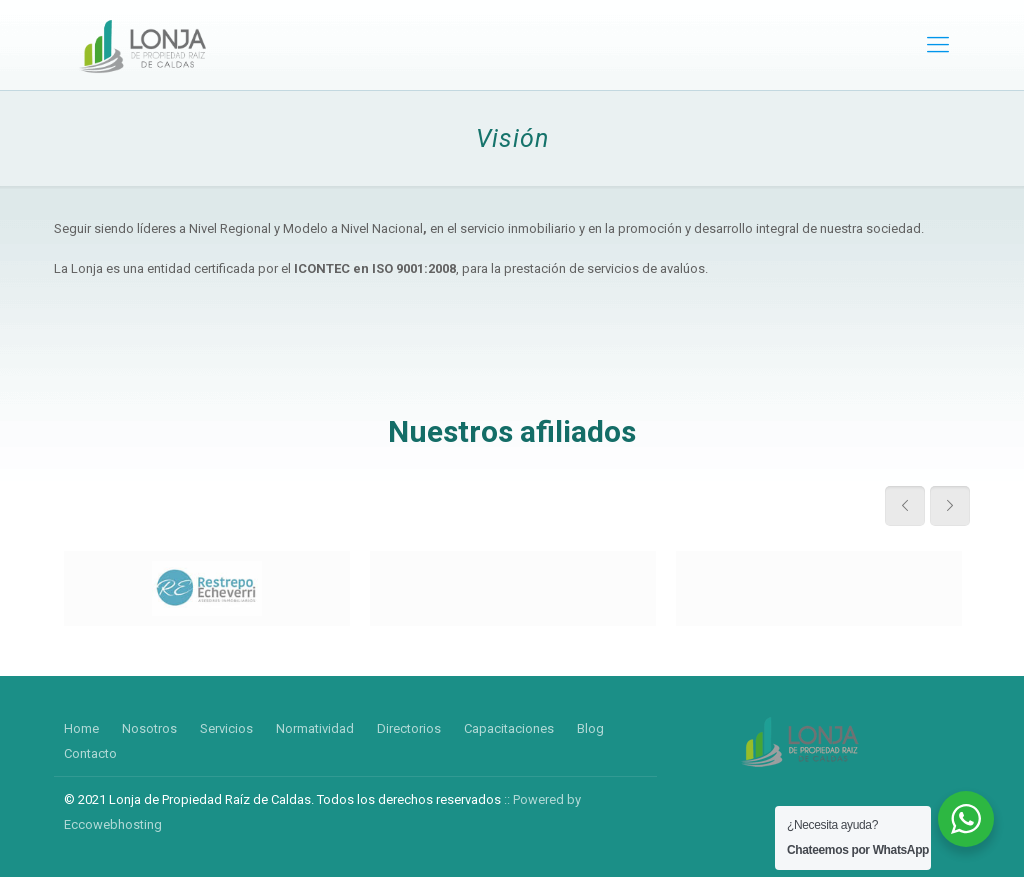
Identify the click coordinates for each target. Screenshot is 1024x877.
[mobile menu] (938, 45)
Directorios (409, 728)
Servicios (226, 728)
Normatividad (315, 728)
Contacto (90, 753)
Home (81, 728)
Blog (590, 728)
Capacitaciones (509, 728)
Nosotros (149, 728)
